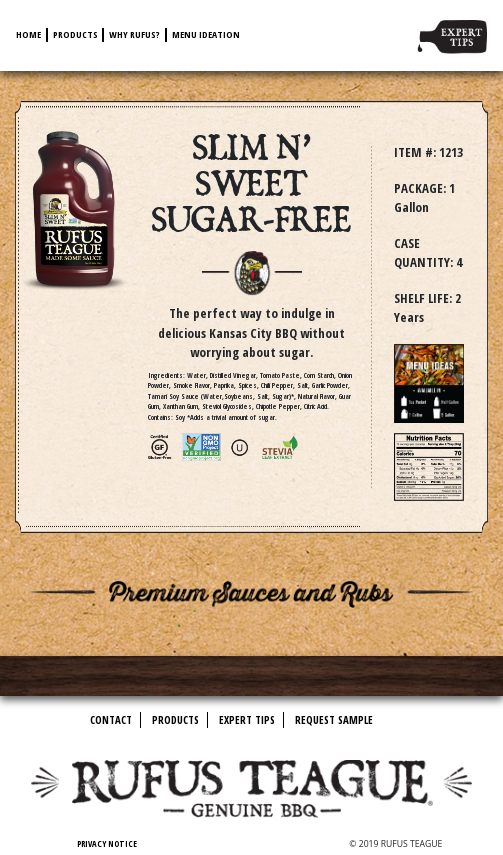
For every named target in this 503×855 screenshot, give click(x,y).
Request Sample (334, 719)
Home (28, 34)
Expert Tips (247, 719)
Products (75, 34)
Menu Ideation (206, 34)
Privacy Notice (107, 844)
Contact (111, 719)
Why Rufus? (134, 34)
